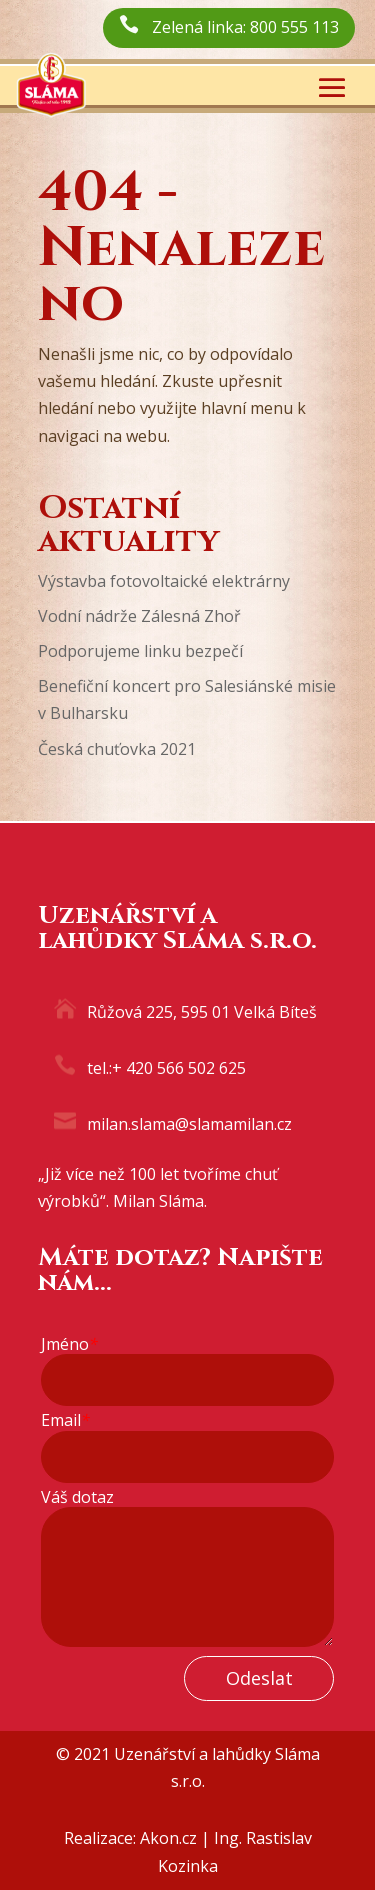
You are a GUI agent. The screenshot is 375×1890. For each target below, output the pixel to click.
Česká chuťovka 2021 (117, 749)
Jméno (69, 1344)
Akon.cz (168, 1838)
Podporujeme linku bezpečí (140, 651)
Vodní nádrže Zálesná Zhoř (139, 616)
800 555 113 (294, 27)
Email (65, 1420)
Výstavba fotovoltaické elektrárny (164, 581)
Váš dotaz (77, 1497)
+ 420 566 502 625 (179, 1068)
